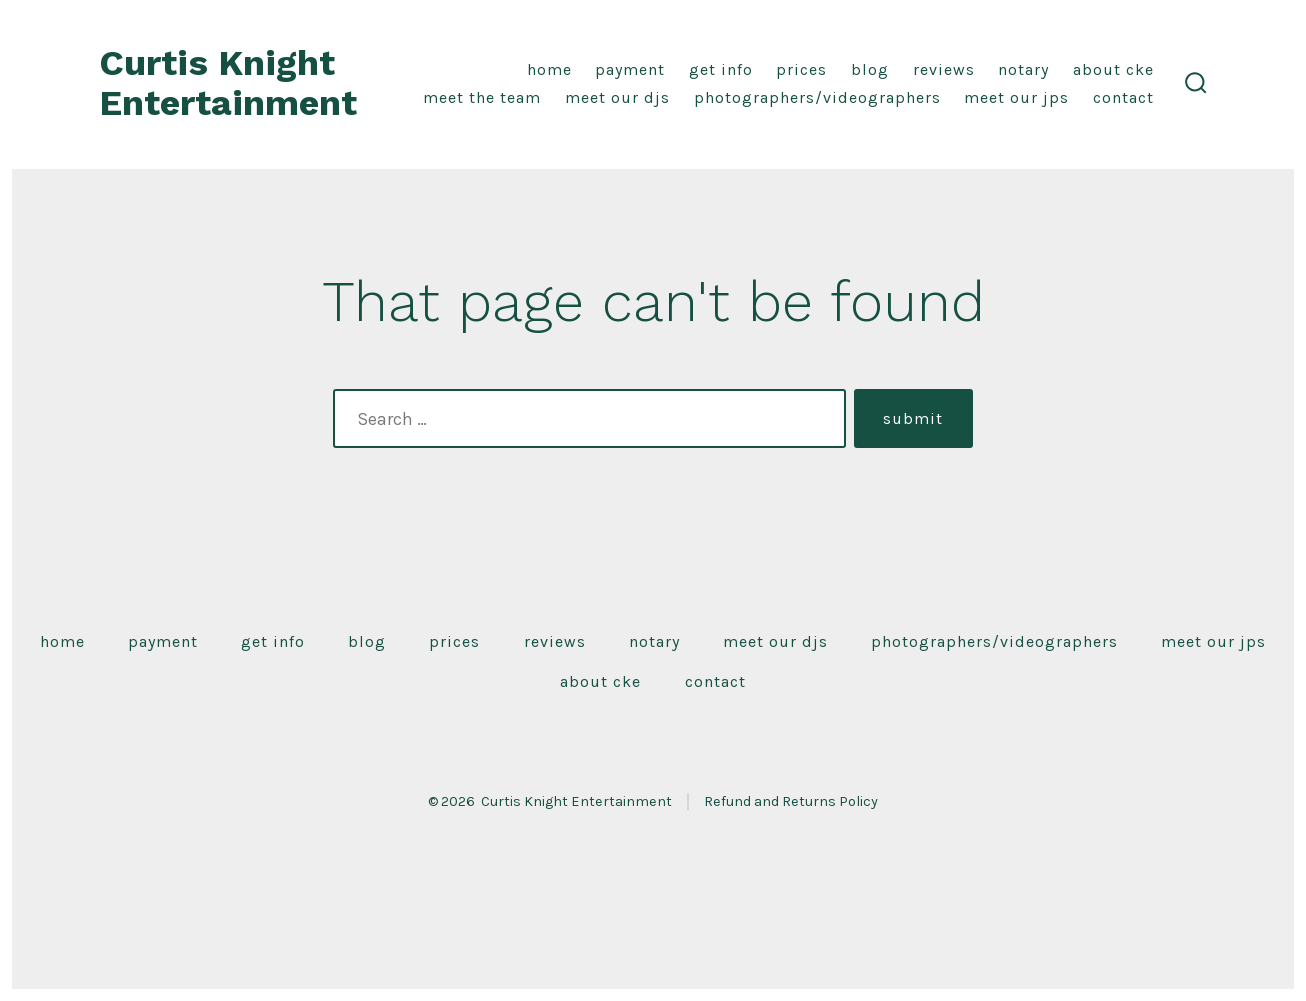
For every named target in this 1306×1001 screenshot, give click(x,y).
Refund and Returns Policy (791, 801)
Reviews (944, 69)
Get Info (721, 69)
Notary (1023, 69)
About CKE (1113, 69)
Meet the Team (482, 97)
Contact (1123, 97)
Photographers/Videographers (817, 97)
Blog (870, 69)
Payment (630, 69)
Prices (801, 69)
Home (549, 69)
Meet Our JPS (1016, 97)
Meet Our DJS (617, 97)
